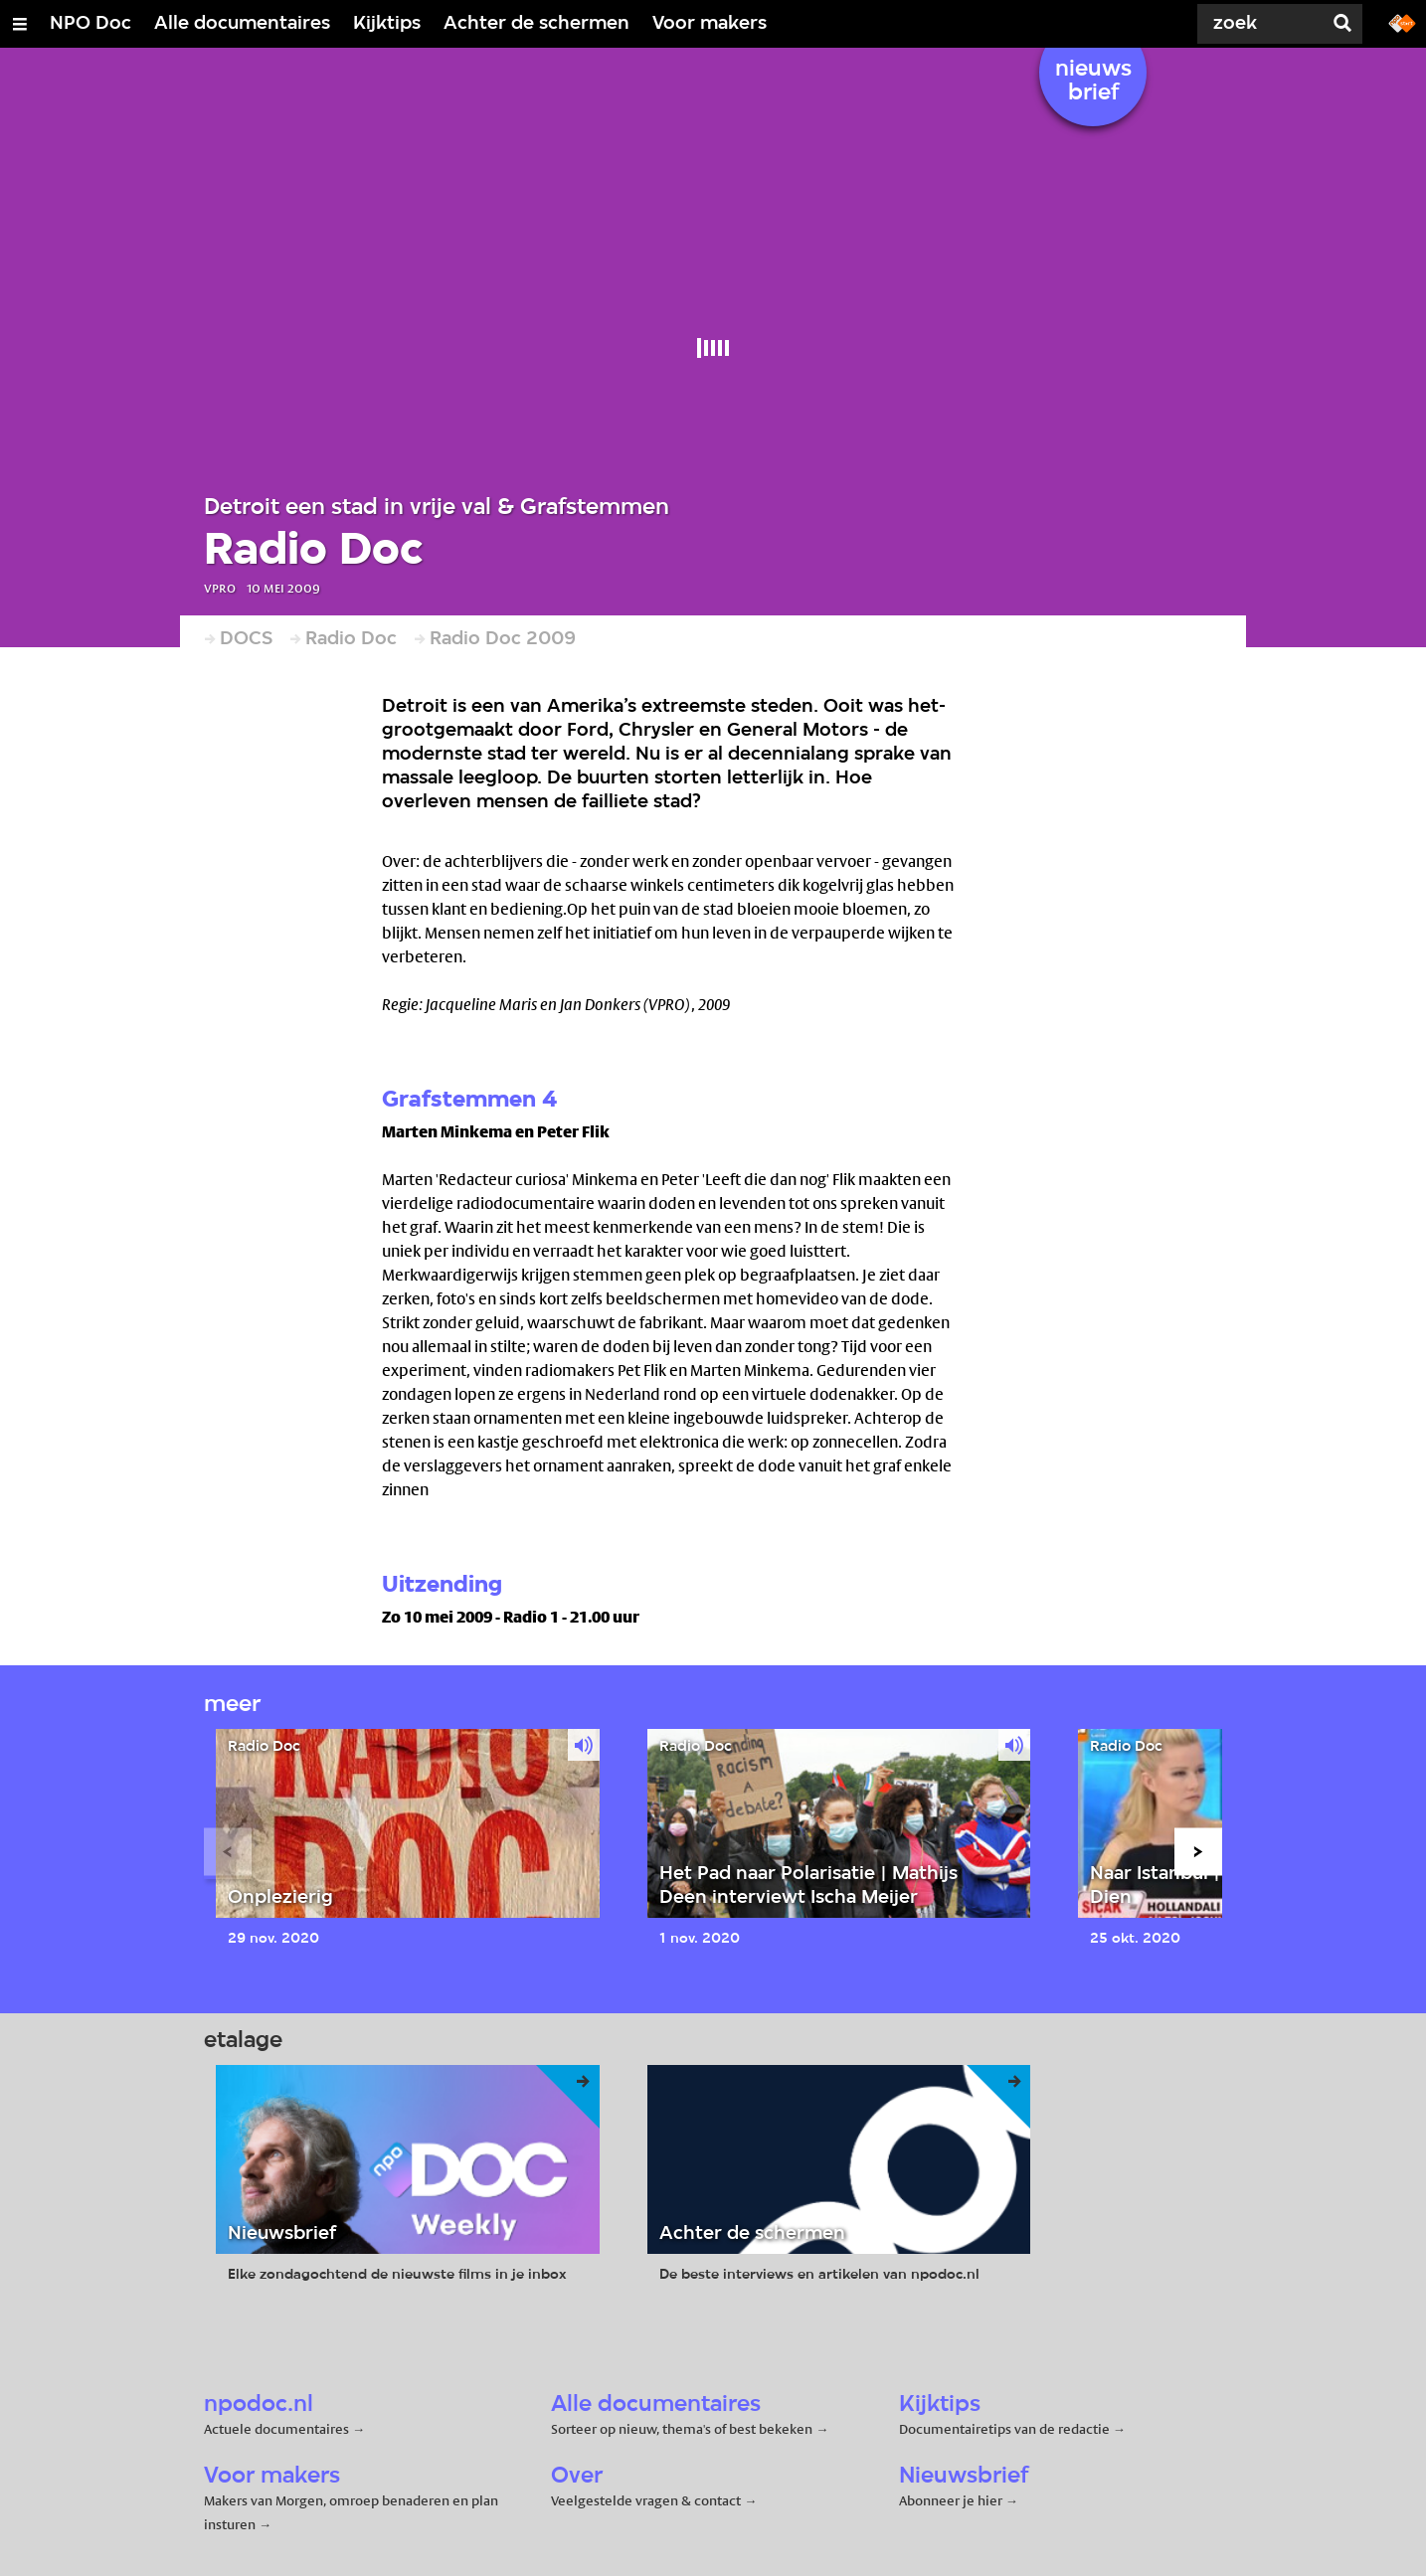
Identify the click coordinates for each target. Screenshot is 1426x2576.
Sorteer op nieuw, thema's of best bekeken (681, 2429)
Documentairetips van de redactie (1004, 2429)
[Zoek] (1247, 24)
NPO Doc (90, 24)
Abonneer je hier (952, 2500)
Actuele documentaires (276, 2429)
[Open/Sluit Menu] (20, 24)
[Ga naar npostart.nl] (1402, 22)
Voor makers (709, 24)
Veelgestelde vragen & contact (646, 2500)
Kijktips (387, 24)
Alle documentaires (242, 24)
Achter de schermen (536, 24)
